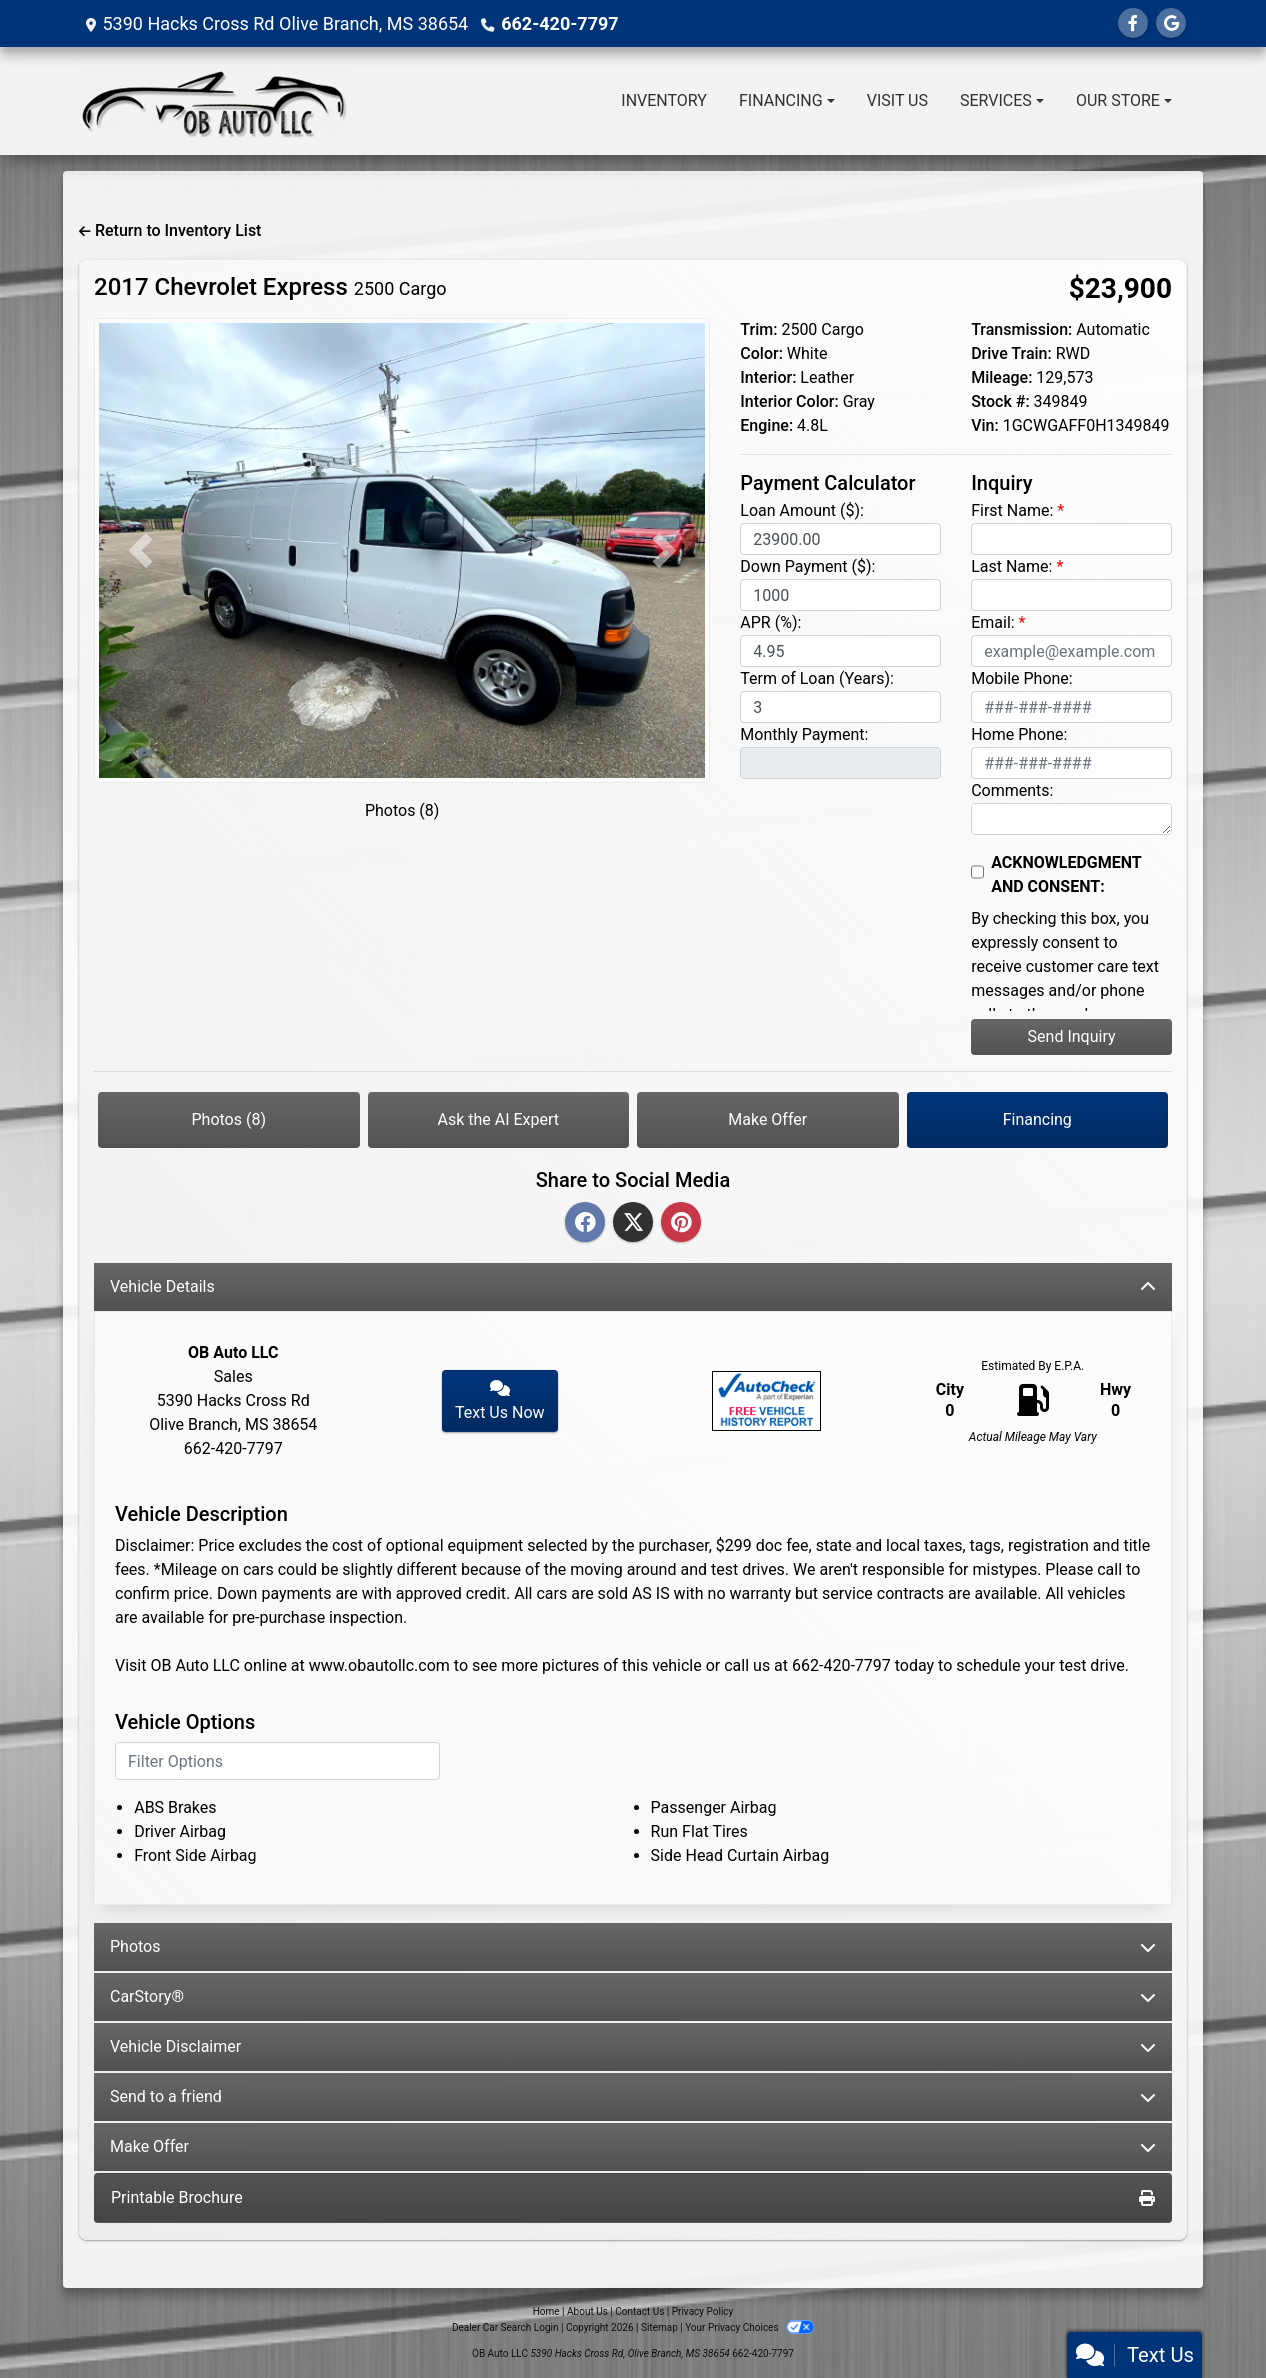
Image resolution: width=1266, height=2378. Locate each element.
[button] (140, 550)
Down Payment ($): (807, 566)
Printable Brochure (633, 2197)
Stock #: (1000, 401)
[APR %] (840, 651)
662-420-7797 (559, 23)
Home (546, 2311)
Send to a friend (633, 2096)
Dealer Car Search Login (505, 2327)
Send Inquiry (1072, 1036)
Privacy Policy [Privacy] (703, 2311)
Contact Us (639, 2311)
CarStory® (633, 1996)
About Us (587, 2311)
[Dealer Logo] (214, 101)
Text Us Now (500, 1401)
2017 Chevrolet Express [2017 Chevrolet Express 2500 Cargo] (270, 287)
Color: (761, 353)
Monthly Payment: (804, 734)
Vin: (985, 425)
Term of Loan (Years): (817, 678)
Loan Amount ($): (802, 510)
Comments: (1012, 790)
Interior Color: (789, 401)
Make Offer (767, 1119)
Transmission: (1021, 329)
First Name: (1012, 510)
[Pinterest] (681, 1223)
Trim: (758, 329)
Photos (633, 1946)
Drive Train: (1011, 353)
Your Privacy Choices (749, 2327)
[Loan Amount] (840, 539)
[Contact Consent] (977, 872)
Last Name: (1011, 566)
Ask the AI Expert (498, 1119)
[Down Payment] (840, 595)
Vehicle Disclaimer (633, 2046)
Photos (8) (402, 810)
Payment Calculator (827, 483)
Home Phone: (1019, 734)
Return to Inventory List (170, 230)
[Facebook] (585, 1223)
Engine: (766, 425)
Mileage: (1001, 377)
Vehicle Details (633, 1286)
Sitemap (659, 2327)
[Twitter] (633, 1223)
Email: (992, 622)
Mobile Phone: (1022, 678)
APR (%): (770, 622)
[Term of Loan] (840, 707)
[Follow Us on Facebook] (1133, 23)
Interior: (768, 377)
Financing (1037, 1119)
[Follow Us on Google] (1171, 23)
